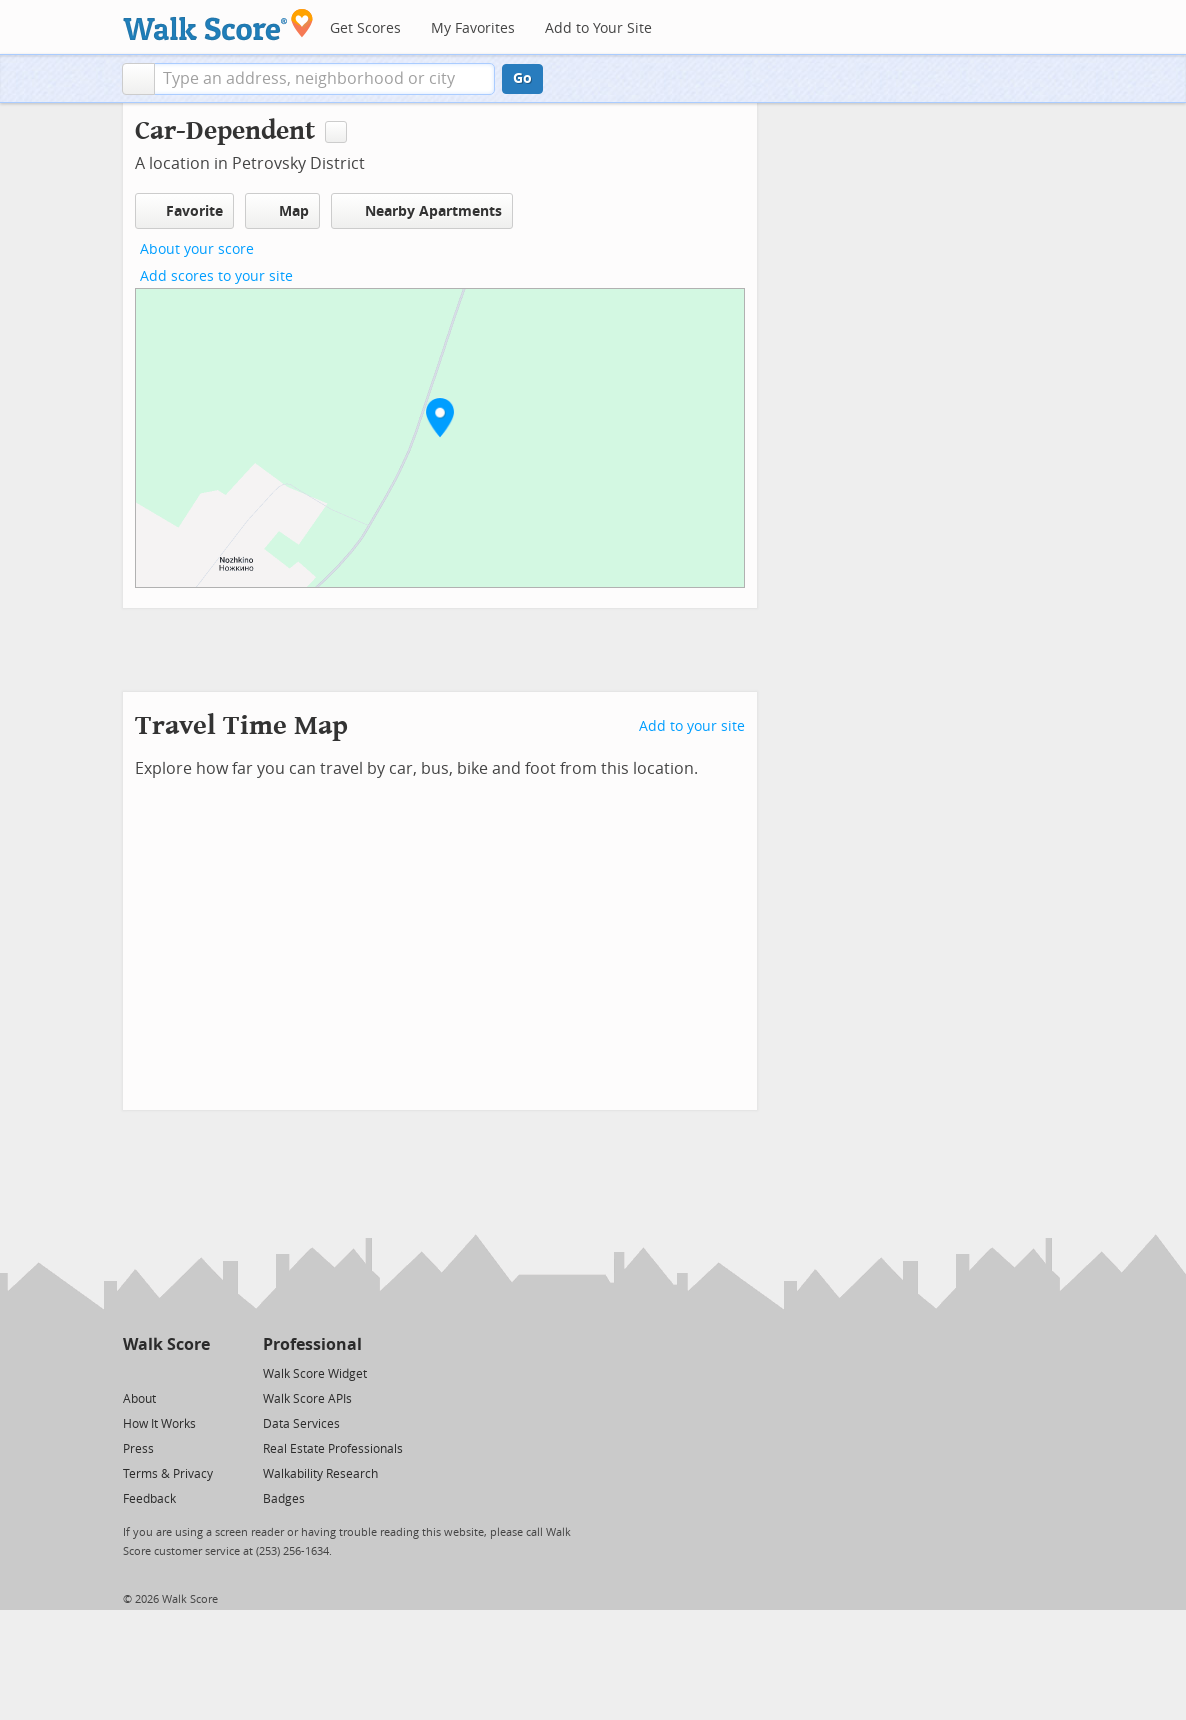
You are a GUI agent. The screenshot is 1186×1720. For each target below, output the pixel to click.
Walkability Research (320, 1474)
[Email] (196, 1372)
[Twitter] (134, 1372)
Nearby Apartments (422, 210)
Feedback (149, 1499)
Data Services (301, 1424)
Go (522, 78)
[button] (138, 79)
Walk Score (166, 1344)
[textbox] (324, 79)
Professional (312, 1344)
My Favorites (473, 28)
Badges (284, 1499)
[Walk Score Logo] (218, 24)
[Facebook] (165, 1372)
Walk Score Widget (315, 1374)
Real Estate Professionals (333, 1449)
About (139, 1399)
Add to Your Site (598, 28)
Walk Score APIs (307, 1399)
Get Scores (365, 28)
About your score (197, 249)
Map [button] (282, 211)
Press (138, 1449)
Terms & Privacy (168, 1474)
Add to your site (692, 726)
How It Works (159, 1424)
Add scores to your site (216, 276)
